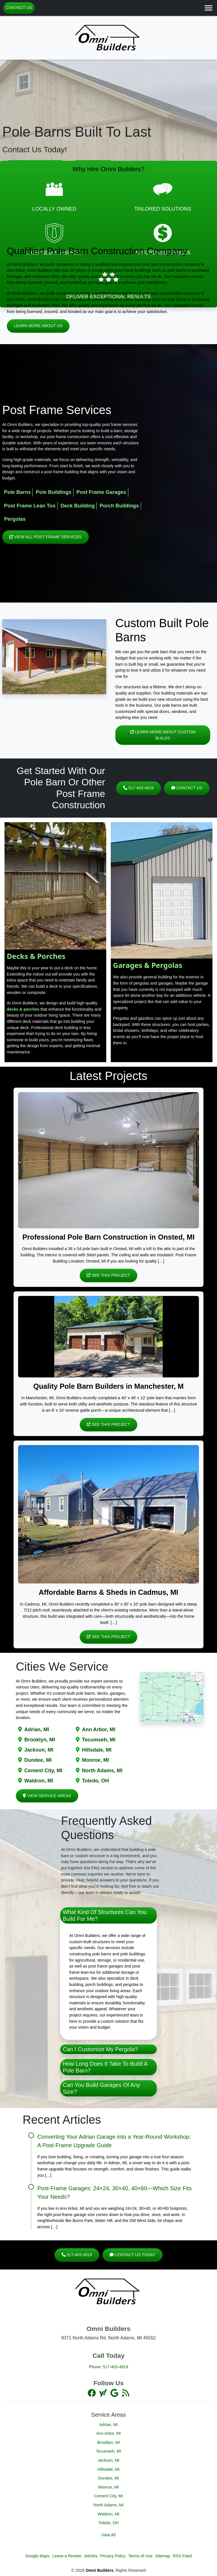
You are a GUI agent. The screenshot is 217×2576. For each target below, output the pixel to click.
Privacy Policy (113, 2556)
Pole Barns (17, 492)
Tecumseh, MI (98, 1740)
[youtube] (114, 2393)
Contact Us (19, 7)
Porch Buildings (119, 506)
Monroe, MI (95, 1760)
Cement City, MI (43, 1770)
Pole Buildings (53, 492)
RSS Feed (182, 2556)
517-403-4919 (138, 788)
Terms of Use (140, 2556)
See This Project (108, 1275)
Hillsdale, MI (97, 1750)
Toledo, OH (95, 1781)
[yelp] (125, 2393)
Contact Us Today (132, 2255)
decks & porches (23, 1009)
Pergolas (15, 519)
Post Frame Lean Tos (29, 506)
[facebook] (92, 2393)
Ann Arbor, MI (98, 1729)
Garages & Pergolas (147, 965)
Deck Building (77, 506)
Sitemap (162, 2556)
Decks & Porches (36, 956)
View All (108, 2535)
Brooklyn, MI (39, 1740)
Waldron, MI (38, 1781)
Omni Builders (99, 2570)
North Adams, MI (102, 1770)
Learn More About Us (38, 325)
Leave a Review (66, 2556)
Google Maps (37, 2556)
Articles (90, 2556)
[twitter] (103, 2393)
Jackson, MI (38, 1750)
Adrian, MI (36, 1729)
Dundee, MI (38, 1760)
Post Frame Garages (101, 492)
